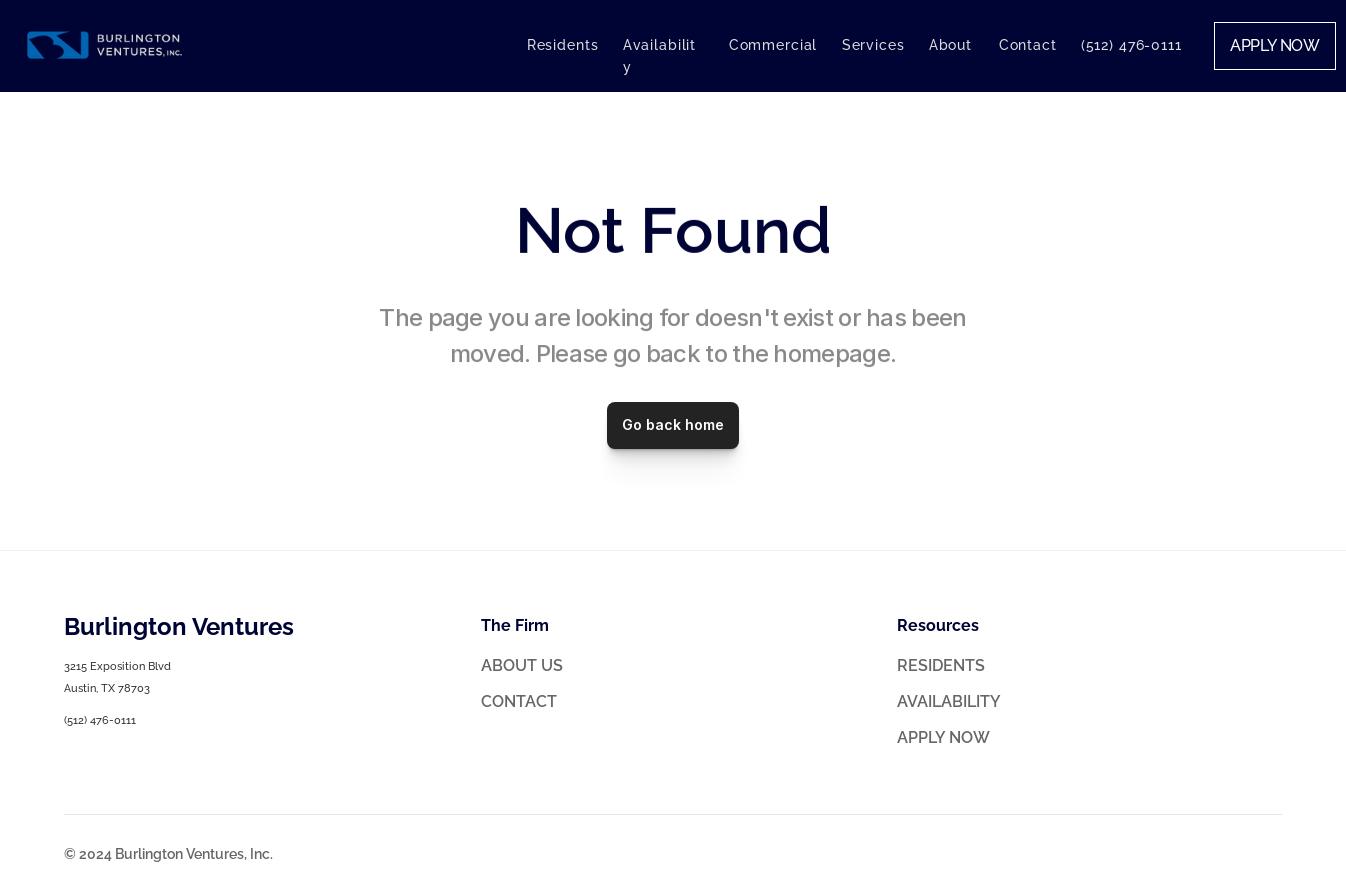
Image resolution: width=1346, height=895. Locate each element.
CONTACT (519, 701)
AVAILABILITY (949, 701)
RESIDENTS (941, 665)
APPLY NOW (943, 737)
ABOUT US (522, 665)
